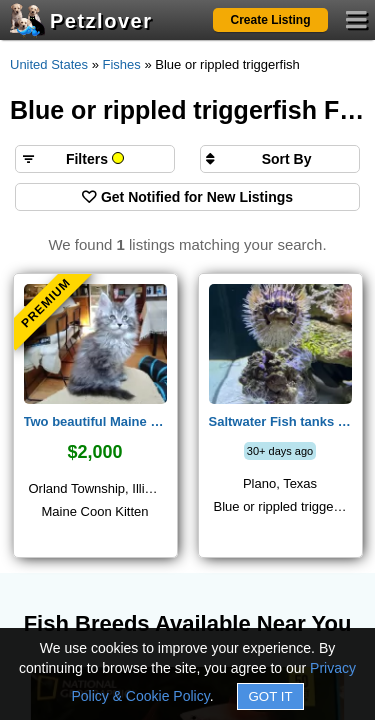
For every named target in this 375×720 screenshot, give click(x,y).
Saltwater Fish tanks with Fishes (280, 421)
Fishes (122, 64)
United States (49, 64)
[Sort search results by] (280, 159)
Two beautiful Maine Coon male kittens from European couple (95, 421)
